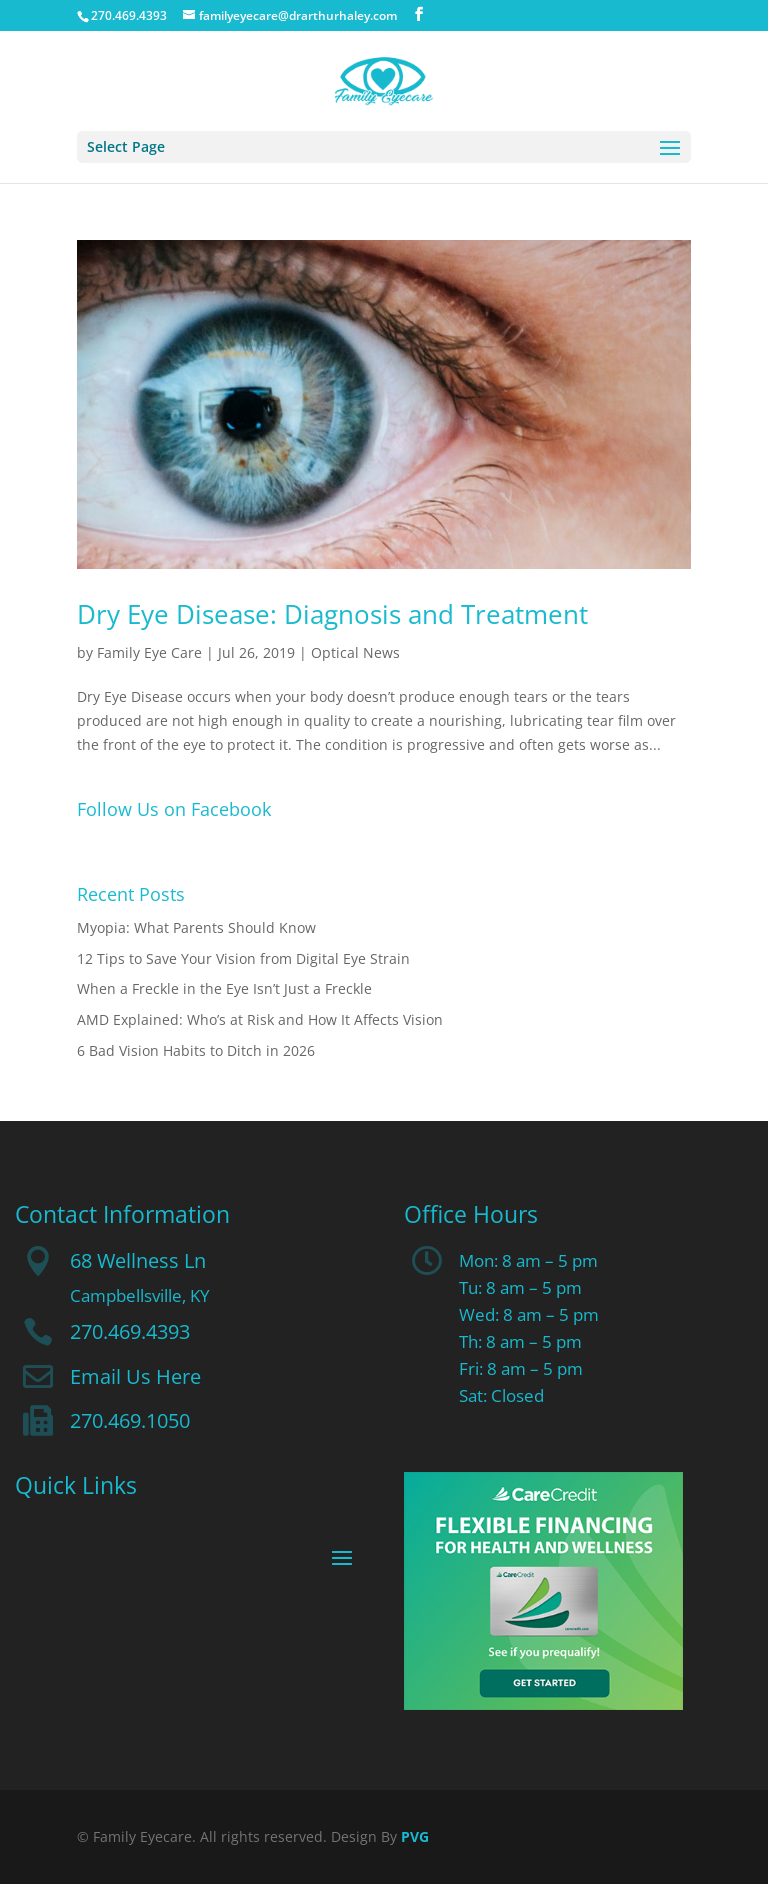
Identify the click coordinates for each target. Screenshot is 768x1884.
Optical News (355, 652)
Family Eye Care (149, 652)
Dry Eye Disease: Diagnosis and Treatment (332, 614)
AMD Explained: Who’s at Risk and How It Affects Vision (260, 1019)
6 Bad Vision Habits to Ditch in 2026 (196, 1050)
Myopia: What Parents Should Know (196, 927)
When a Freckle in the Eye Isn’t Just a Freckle (224, 988)
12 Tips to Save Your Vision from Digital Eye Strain (243, 958)
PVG (415, 1836)
